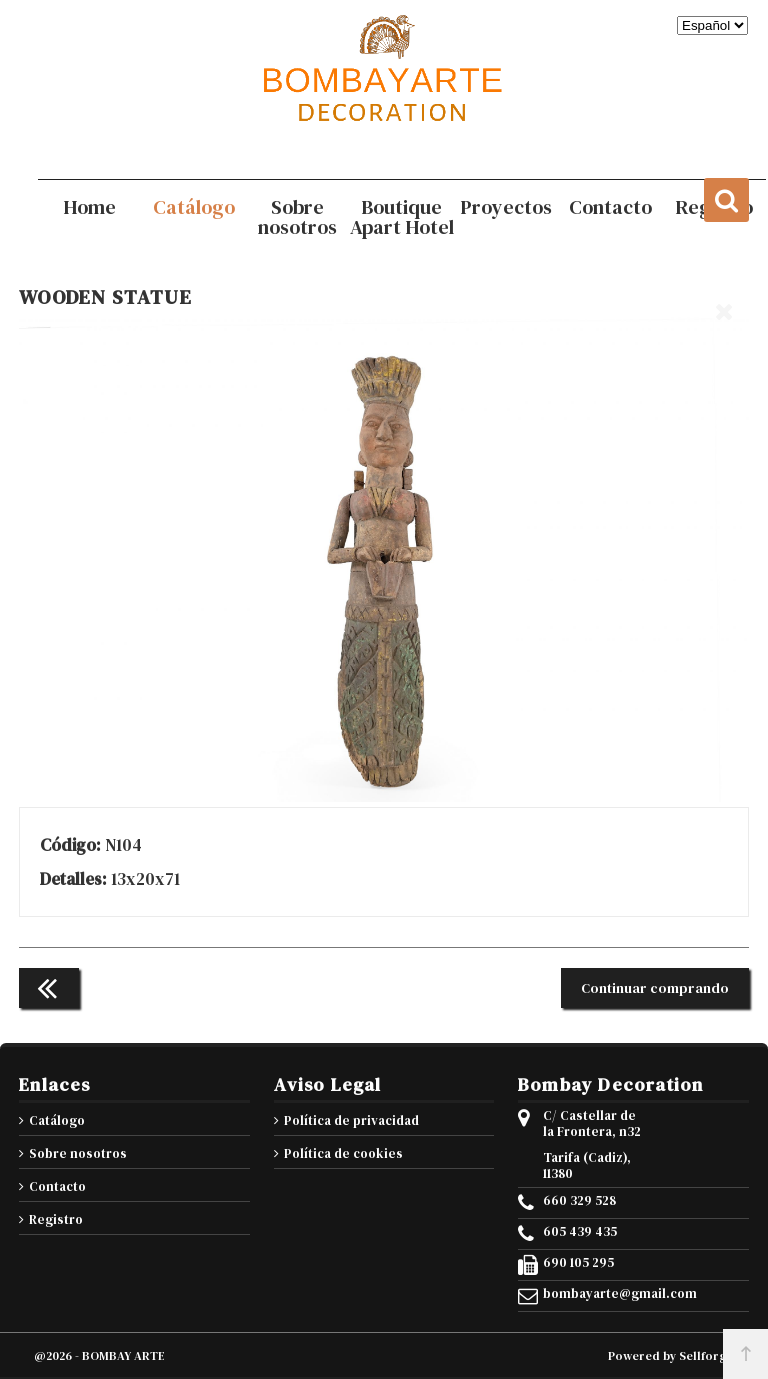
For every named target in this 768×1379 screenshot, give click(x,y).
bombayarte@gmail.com (596, 1294)
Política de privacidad (351, 1120)
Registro (56, 1219)
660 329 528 (579, 1201)
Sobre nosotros (78, 1153)
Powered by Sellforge (671, 1356)
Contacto (57, 1186)
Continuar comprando (655, 988)
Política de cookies (343, 1153)
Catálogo (57, 1120)
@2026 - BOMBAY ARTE (99, 1356)
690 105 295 (578, 1263)
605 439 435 (580, 1232)
